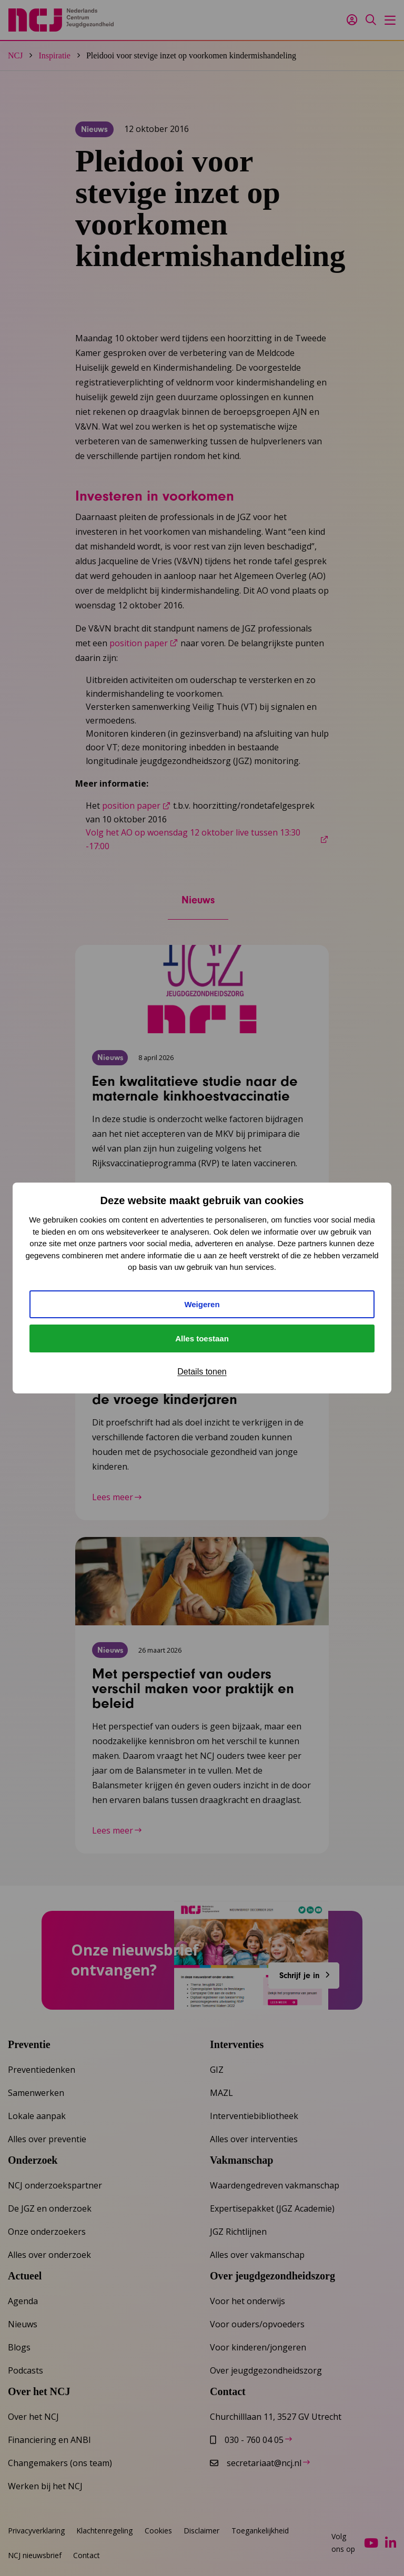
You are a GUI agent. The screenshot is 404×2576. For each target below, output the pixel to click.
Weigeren (201, 1304)
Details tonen (201, 1371)
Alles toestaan (202, 1338)
